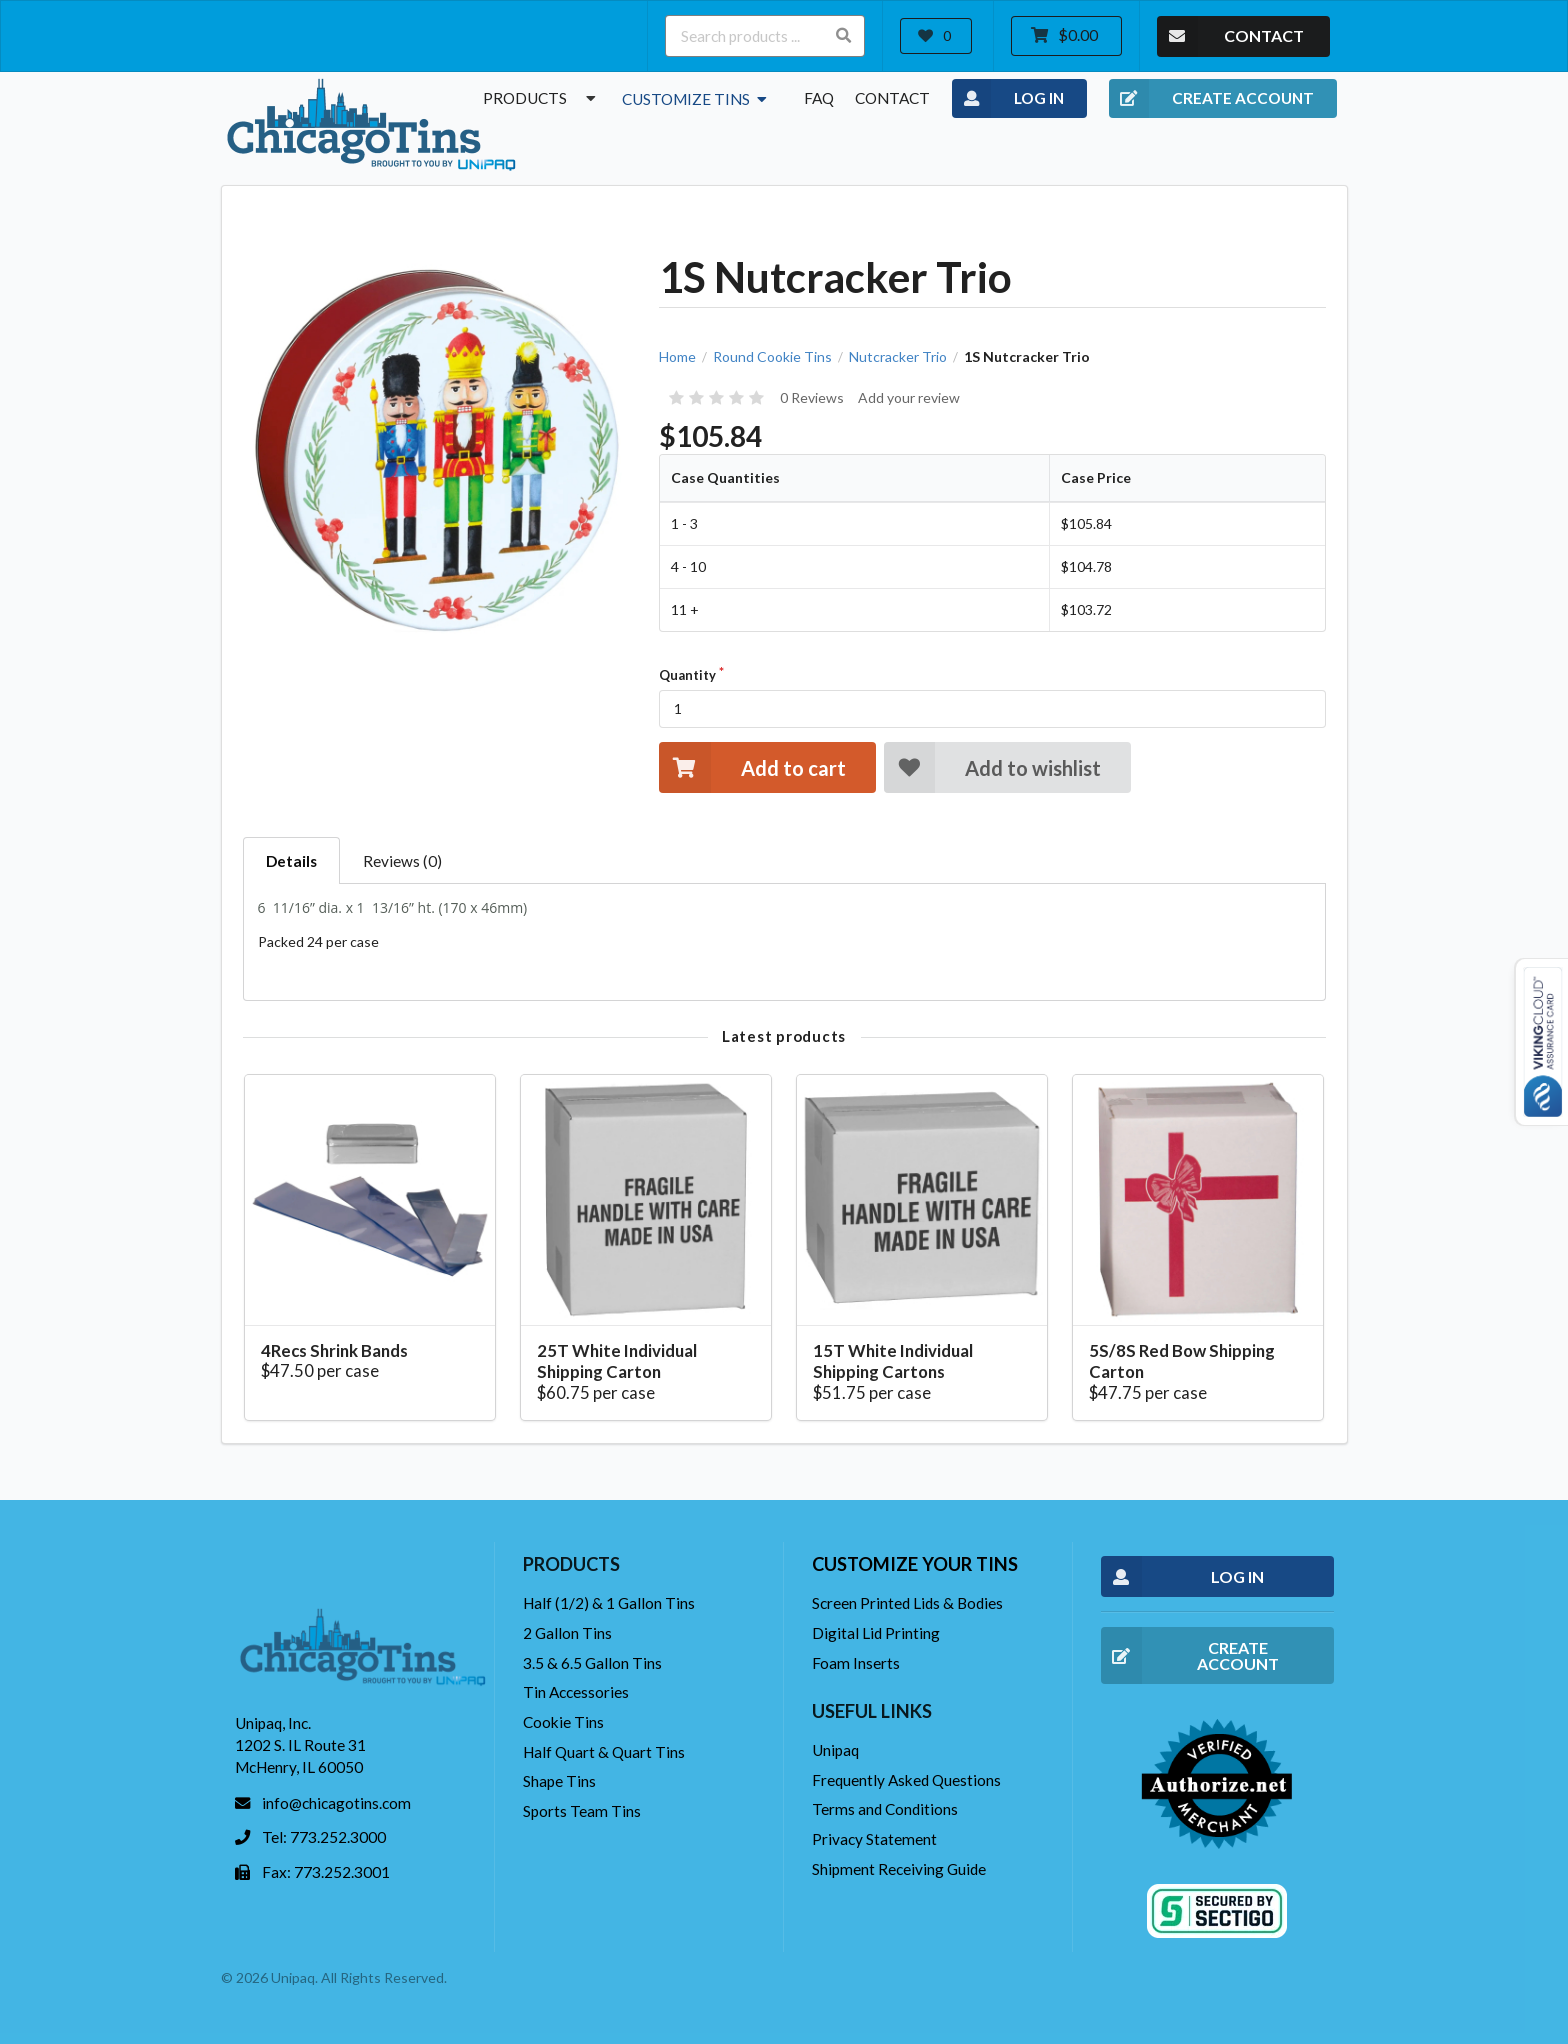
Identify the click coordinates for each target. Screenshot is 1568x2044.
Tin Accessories (576, 1692)
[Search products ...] (765, 36)
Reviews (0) (402, 861)
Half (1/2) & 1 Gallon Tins (609, 1603)
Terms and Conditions (885, 1809)
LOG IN (1008, 99)
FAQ (819, 98)
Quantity (687, 675)
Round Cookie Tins (772, 357)
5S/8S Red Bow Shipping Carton (1182, 1361)
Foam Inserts (856, 1663)
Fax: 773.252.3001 (326, 1872)
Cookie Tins (563, 1722)
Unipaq (835, 1750)
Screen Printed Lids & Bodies (907, 1603)
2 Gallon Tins (567, 1633)
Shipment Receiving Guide (899, 1869)
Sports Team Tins (582, 1811)
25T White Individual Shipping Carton (617, 1361)
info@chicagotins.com (336, 1803)
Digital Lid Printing (876, 1633)
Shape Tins (559, 1781)
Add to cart (752, 767)
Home (677, 357)
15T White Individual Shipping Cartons (893, 1361)
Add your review (909, 397)
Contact (892, 98)
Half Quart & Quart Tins (604, 1752)
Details (291, 861)
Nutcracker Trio (898, 357)
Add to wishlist (992, 767)
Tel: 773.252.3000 (324, 1837)
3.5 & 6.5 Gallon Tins (592, 1663)
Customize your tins (915, 1564)
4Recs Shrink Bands (334, 1350)
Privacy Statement (874, 1839)
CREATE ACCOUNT (1211, 99)
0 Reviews (812, 397)
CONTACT (1230, 36)
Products (542, 98)
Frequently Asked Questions (906, 1780)
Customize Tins (696, 99)
